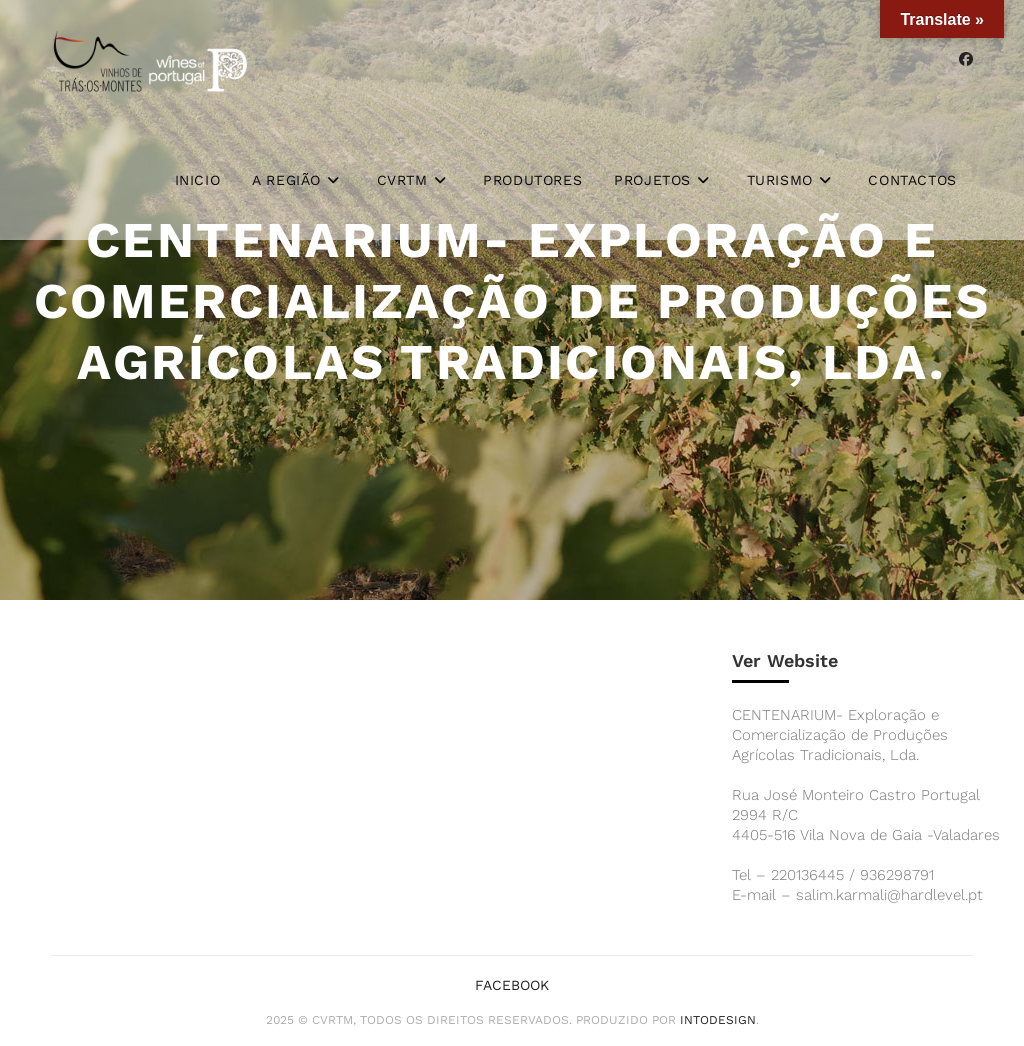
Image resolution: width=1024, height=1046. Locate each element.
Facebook (512, 985)
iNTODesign (718, 1020)
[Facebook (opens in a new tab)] (966, 59)
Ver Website (785, 660)
